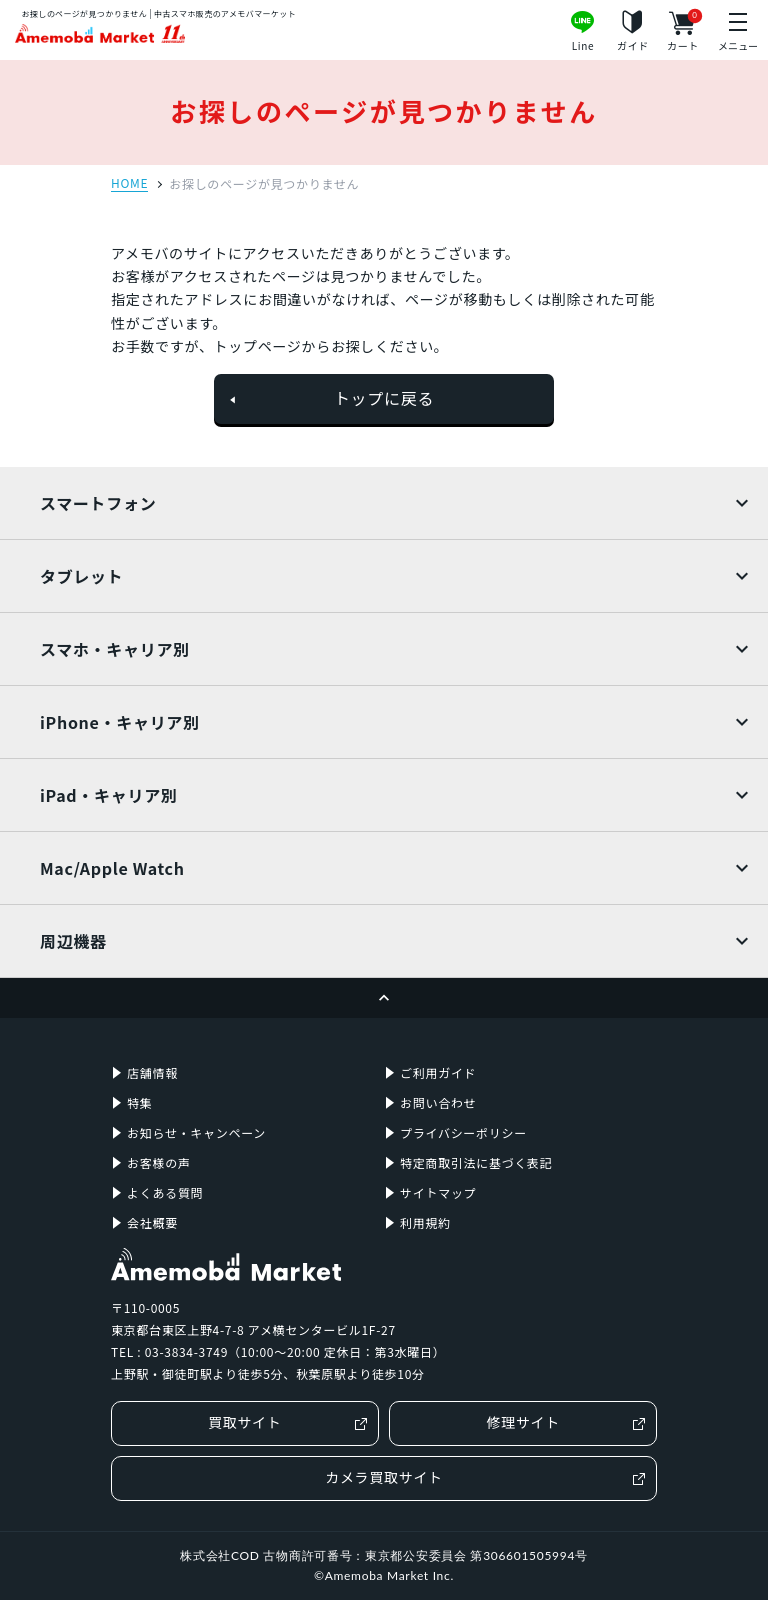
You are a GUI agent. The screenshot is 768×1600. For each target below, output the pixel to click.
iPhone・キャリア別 (120, 722)
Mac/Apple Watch (112, 868)
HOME (129, 184)
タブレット (82, 576)
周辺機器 (73, 941)
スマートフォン (98, 503)
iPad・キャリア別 (109, 795)
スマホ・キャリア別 (115, 649)
